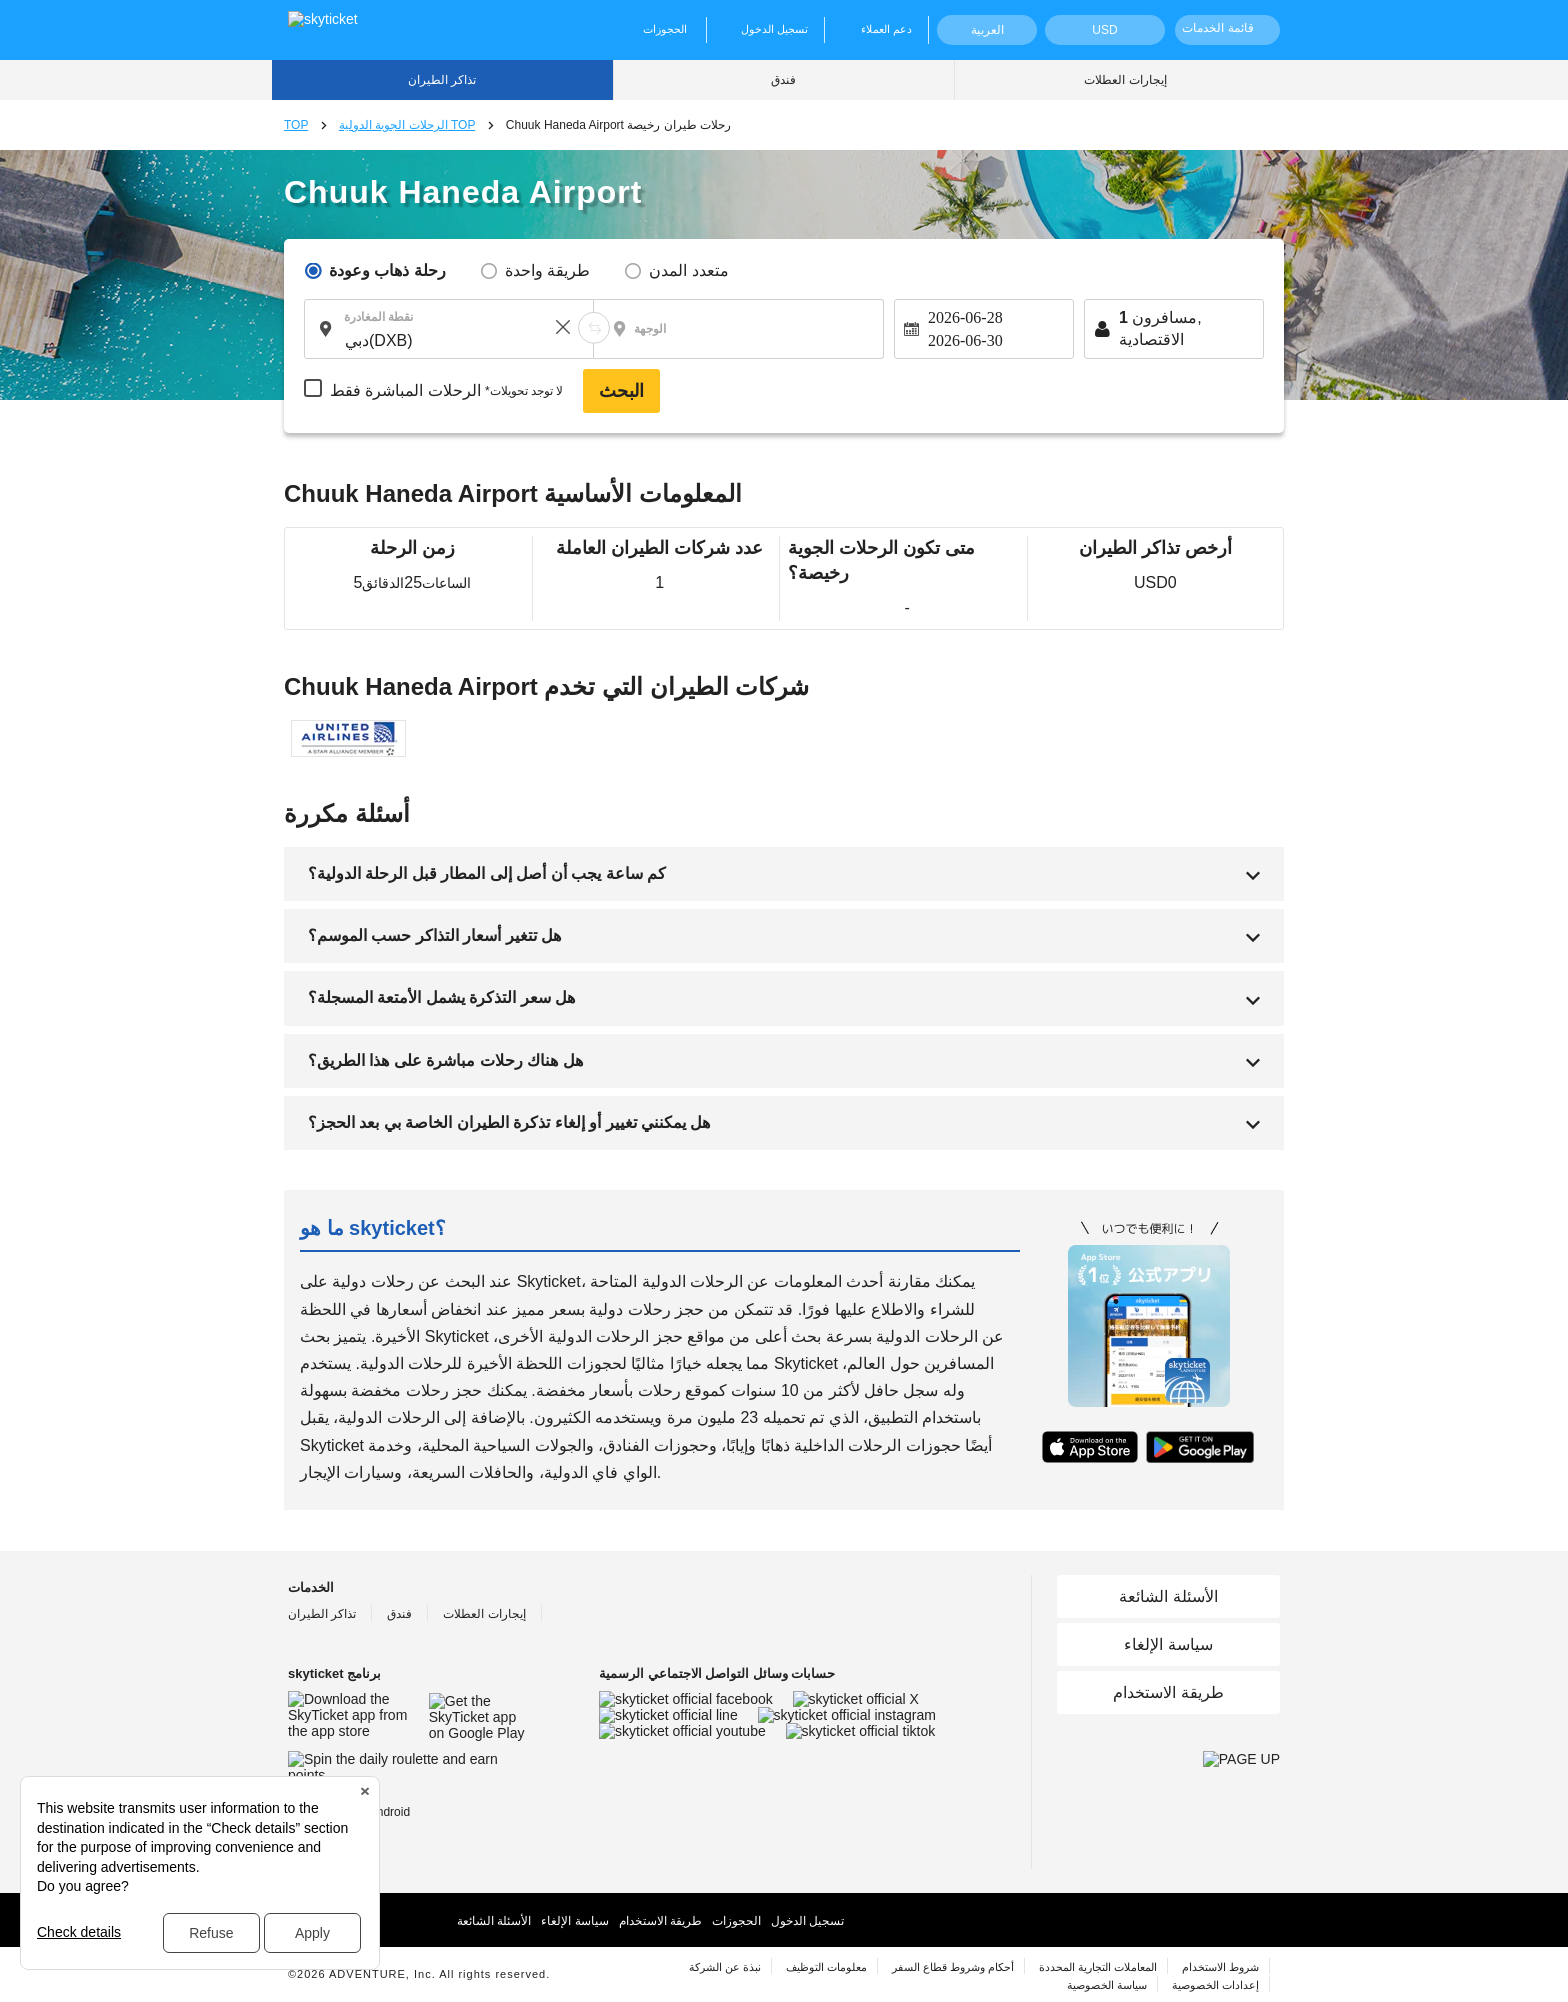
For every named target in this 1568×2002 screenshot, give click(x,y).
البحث (621, 391)
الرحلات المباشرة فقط (446, 391)
